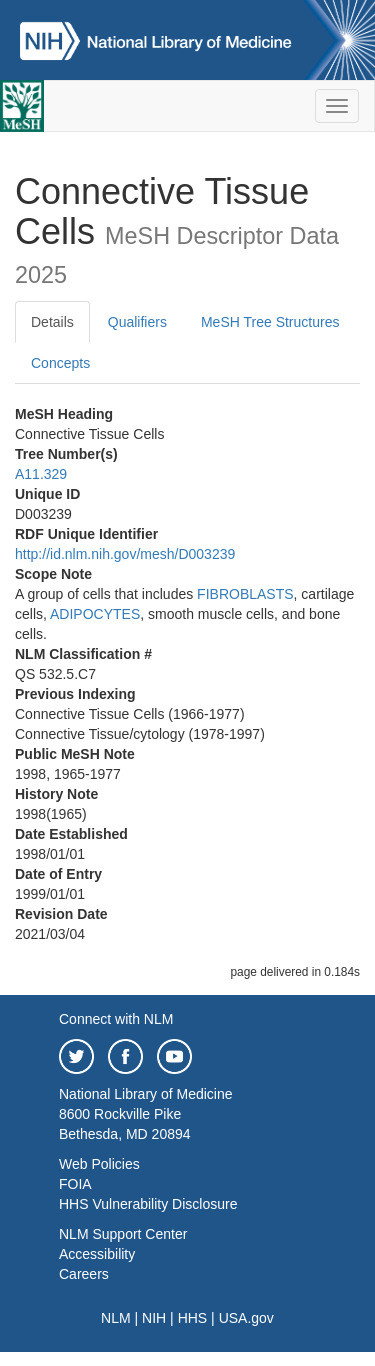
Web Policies (99, 1164)
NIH (154, 1318)
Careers (84, 1274)
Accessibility (97, 1254)
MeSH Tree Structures (270, 322)
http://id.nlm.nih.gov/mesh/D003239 (125, 554)
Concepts (60, 363)
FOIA (75, 1184)
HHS (193, 1318)
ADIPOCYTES (95, 614)
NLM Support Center (123, 1234)
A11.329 (41, 474)
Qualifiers (137, 322)
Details (52, 322)
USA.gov (246, 1318)
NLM (116, 1318)
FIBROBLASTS (245, 594)
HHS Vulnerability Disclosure (148, 1204)
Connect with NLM (116, 1019)
